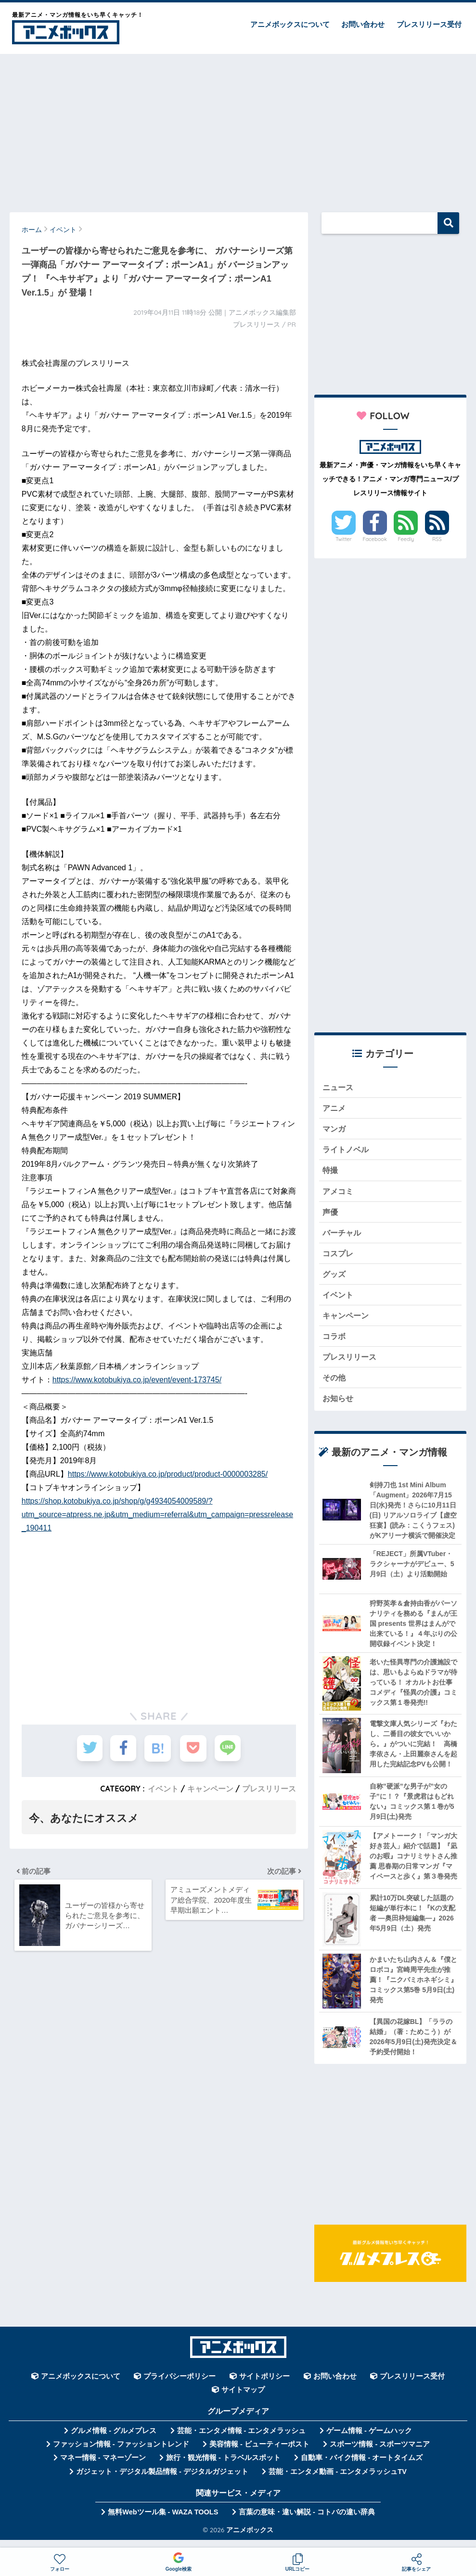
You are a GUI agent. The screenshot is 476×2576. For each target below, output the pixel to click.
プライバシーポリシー (179, 2386)
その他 (334, 1386)
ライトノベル (347, 1151)
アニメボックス (249, 2540)
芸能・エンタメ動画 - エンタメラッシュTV (337, 2482)
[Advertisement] (238, 128)
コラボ (334, 1344)
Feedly (406, 539)
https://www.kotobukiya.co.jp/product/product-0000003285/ (168, 1474)
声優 (330, 1215)
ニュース (338, 1087)
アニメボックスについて (290, 24)
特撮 (330, 1173)
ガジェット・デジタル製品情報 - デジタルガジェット (162, 2482)
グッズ (334, 1280)
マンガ (334, 1130)
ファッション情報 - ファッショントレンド (121, 2454)
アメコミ (338, 1194)
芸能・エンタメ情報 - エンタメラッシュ (241, 2441)
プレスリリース (269, 1788)
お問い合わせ (363, 24)
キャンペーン (210, 1788)
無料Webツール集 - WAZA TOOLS (163, 2522)
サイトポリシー (264, 2386)
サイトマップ (243, 2400)
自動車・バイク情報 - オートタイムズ (362, 2468)
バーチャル (342, 1237)
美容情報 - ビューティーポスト (259, 2454)
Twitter (343, 539)
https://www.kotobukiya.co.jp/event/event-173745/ (136, 1380)
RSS (437, 539)
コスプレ (338, 1258)
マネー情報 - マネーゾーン (103, 2468)
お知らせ (338, 1408)
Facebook (374, 539)
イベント (163, 1788)
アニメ (334, 1109)
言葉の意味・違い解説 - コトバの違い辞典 (307, 2522)
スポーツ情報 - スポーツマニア (380, 2454)
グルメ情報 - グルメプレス (113, 2441)
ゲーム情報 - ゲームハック (369, 2441)
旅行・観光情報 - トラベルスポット (223, 2468)
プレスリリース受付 (429, 24)
